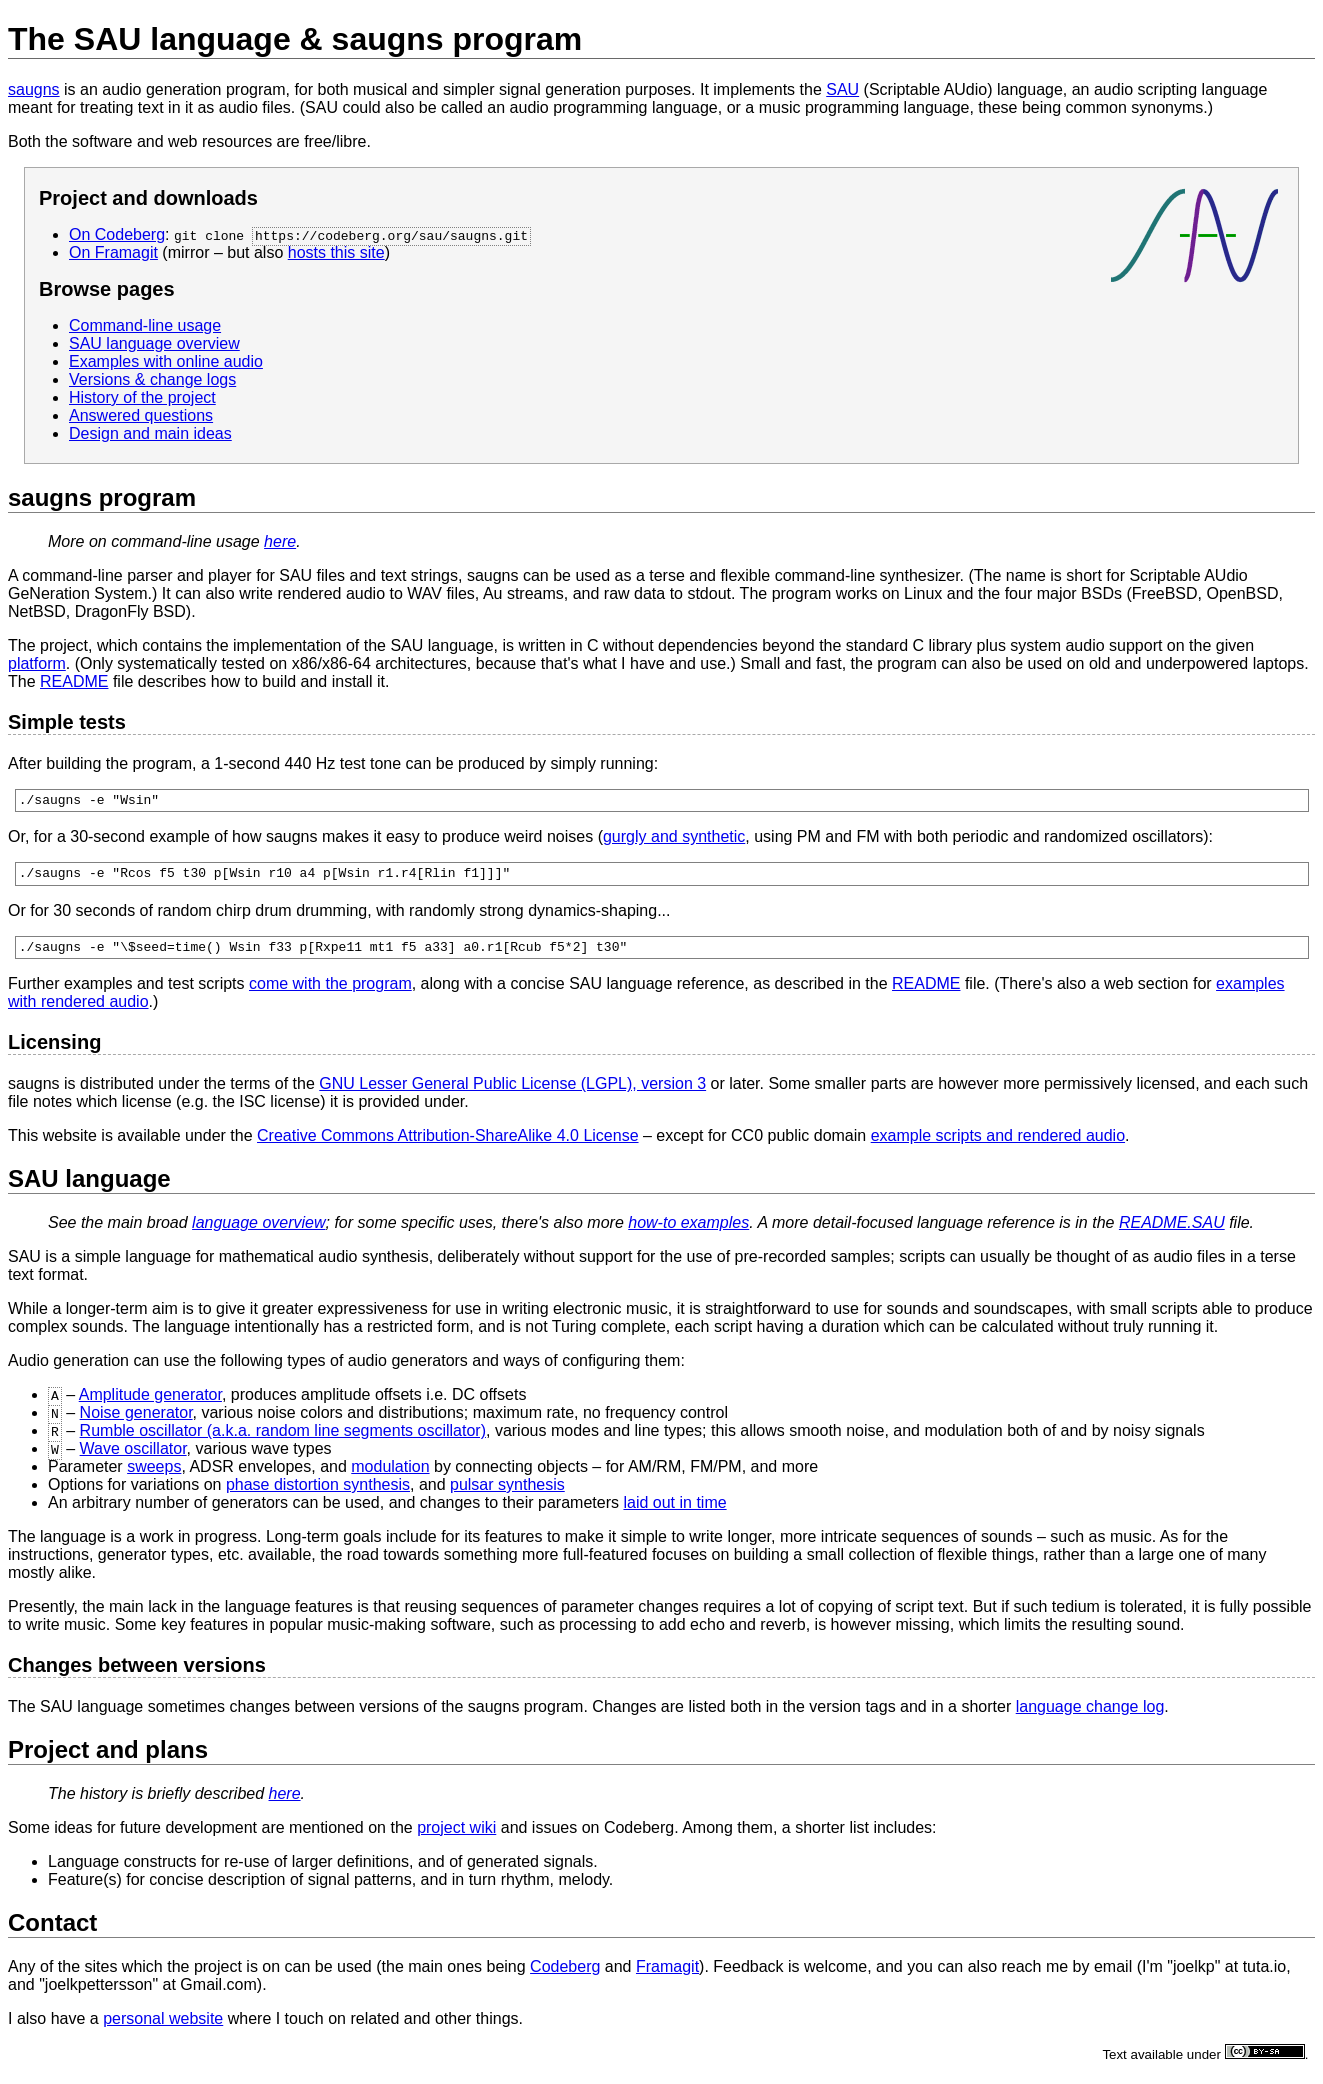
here (280, 541)
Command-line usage (145, 325)
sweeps (154, 1475)
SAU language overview (154, 343)
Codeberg (565, 1975)
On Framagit (113, 252)
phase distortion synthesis (318, 1493)
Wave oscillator (133, 1457)
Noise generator (136, 1421)
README (74, 681)
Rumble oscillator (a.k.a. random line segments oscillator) (283, 1439)
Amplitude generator (150, 1403)
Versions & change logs (152, 379)
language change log (1090, 1715)
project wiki (456, 1836)
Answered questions (141, 415)
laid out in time (674, 1511)
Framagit (667, 1975)
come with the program (330, 992)
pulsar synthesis (507, 1493)
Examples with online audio (166, 361)
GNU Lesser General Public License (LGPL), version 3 (512, 1092)
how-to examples (688, 1231)
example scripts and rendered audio (998, 1144)
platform (37, 663)
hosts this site (336, 252)
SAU (842, 89)
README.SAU (1172, 1231)
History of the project (142, 397)
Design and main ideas (150, 433)
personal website (163, 2027)
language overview (258, 1231)
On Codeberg (117, 234)
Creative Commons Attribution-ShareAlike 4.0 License (448, 1144)
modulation (390, 1475)
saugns (34, 89)
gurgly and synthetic (674, 839)
